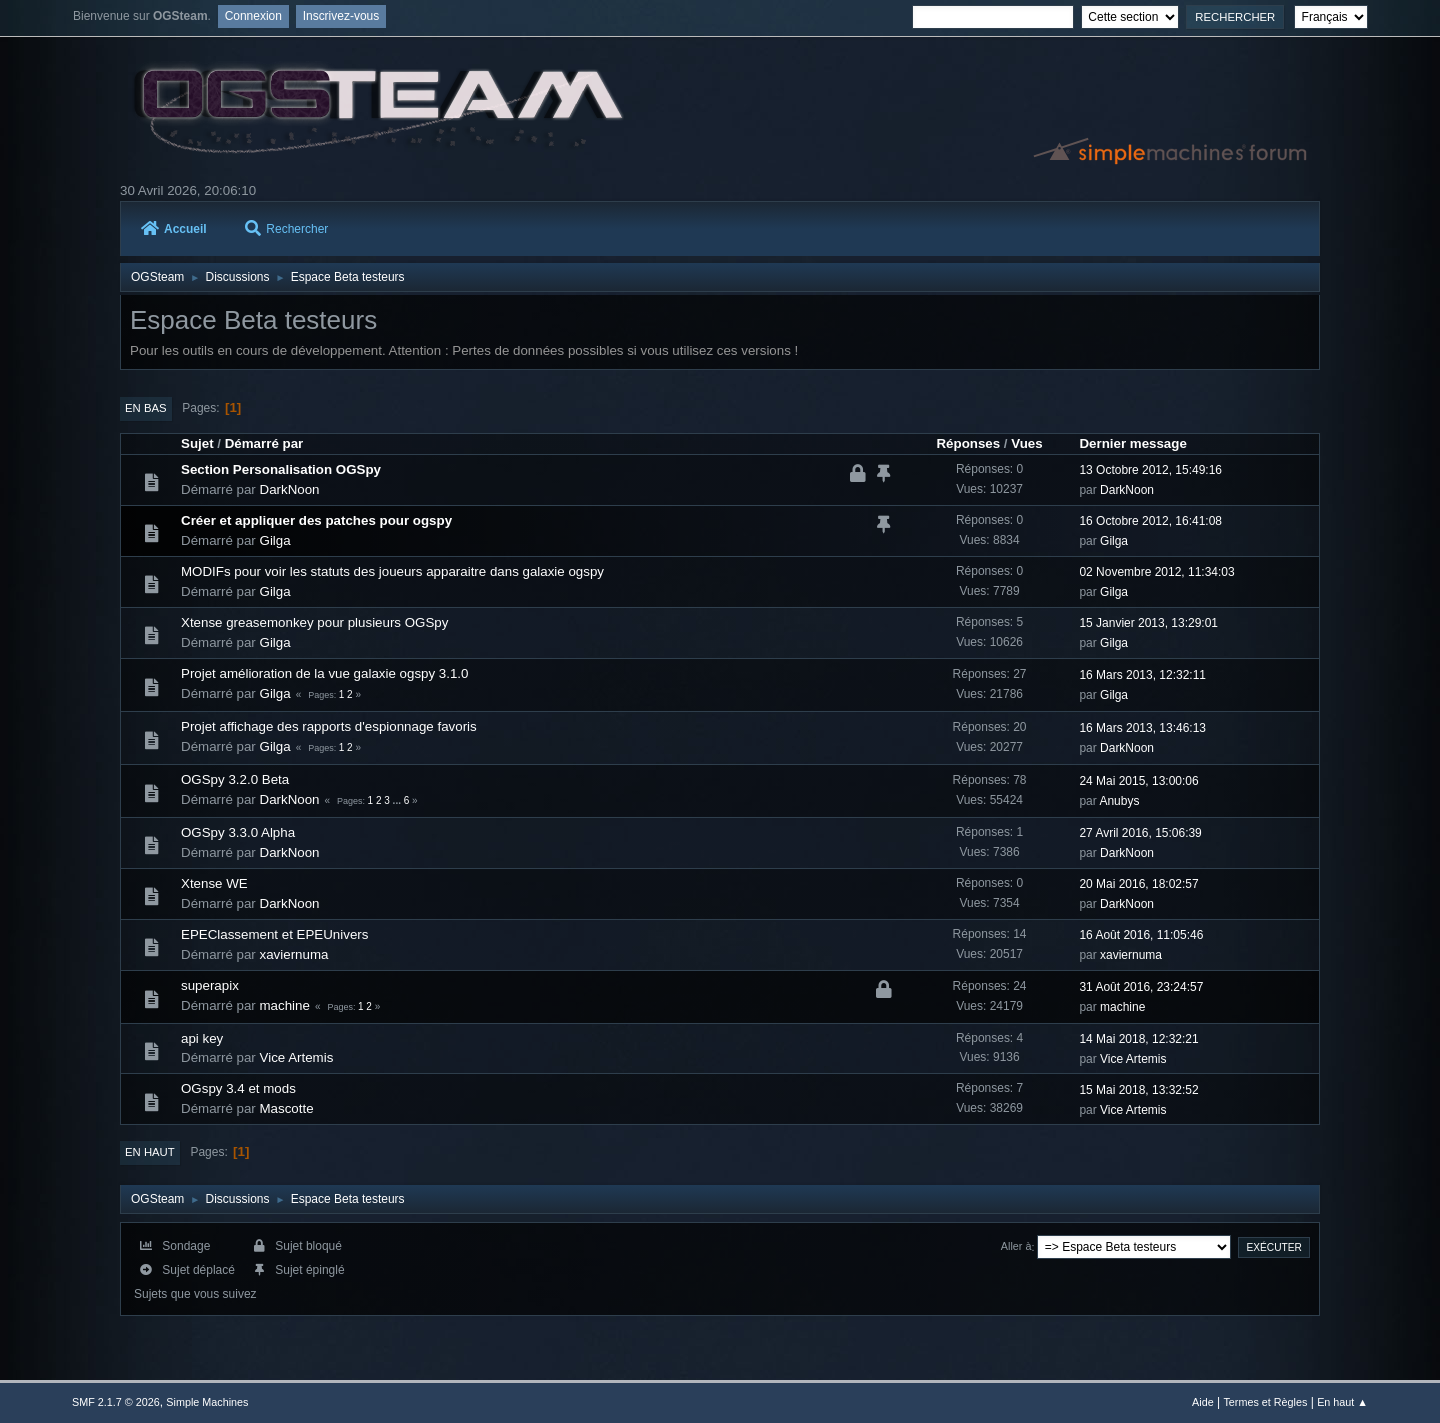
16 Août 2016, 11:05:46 (1141, 935)
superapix (210, 985)
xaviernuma (294, 954)
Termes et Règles (1265, 1402)
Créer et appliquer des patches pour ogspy (316, 520)
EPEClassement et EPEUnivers (274, 934)
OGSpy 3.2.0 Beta (235, 779)
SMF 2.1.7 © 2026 (116, 1402)
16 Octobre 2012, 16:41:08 (1150, 521)
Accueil (174, 229)
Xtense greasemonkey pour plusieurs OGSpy (314, 622)
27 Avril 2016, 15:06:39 (1140, 833)
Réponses (968, 443)
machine (285, 1005)
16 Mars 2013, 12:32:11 (1142, 675)
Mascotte (287, 1108)
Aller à (1016, 1247)
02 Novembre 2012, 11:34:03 (1156, 572)
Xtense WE (214, 883)
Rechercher (286, 229)
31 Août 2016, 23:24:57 (1141, 987)
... (398, 800)
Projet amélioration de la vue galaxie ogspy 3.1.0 (324, 673)
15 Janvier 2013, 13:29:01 (1148, 623)
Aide (1203, 1402)
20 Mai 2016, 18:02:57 (1138, 884)
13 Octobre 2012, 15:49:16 (1150, 470)
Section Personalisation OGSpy (281, 469)
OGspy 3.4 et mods (238, 1088)
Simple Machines (207, 1402)
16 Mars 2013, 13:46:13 (1142, 728)
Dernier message (1132, 443)
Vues (1026, 443)
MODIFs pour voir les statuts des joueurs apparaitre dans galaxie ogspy (392, 571)
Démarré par (264, 443)
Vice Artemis (297, 1057)
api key (202, 1038)
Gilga (275, 540)
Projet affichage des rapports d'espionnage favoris (329, 726)
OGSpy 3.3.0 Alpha (238, 832)
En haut (150, 1152)
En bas (146, 408)
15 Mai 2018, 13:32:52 (1138, 1090)
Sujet (197, 443)
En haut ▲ (1342, 1402)
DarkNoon (290, 489)
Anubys (1119, 801)
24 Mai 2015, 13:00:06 (1138, 781)
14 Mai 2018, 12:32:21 (1138, 1039)
